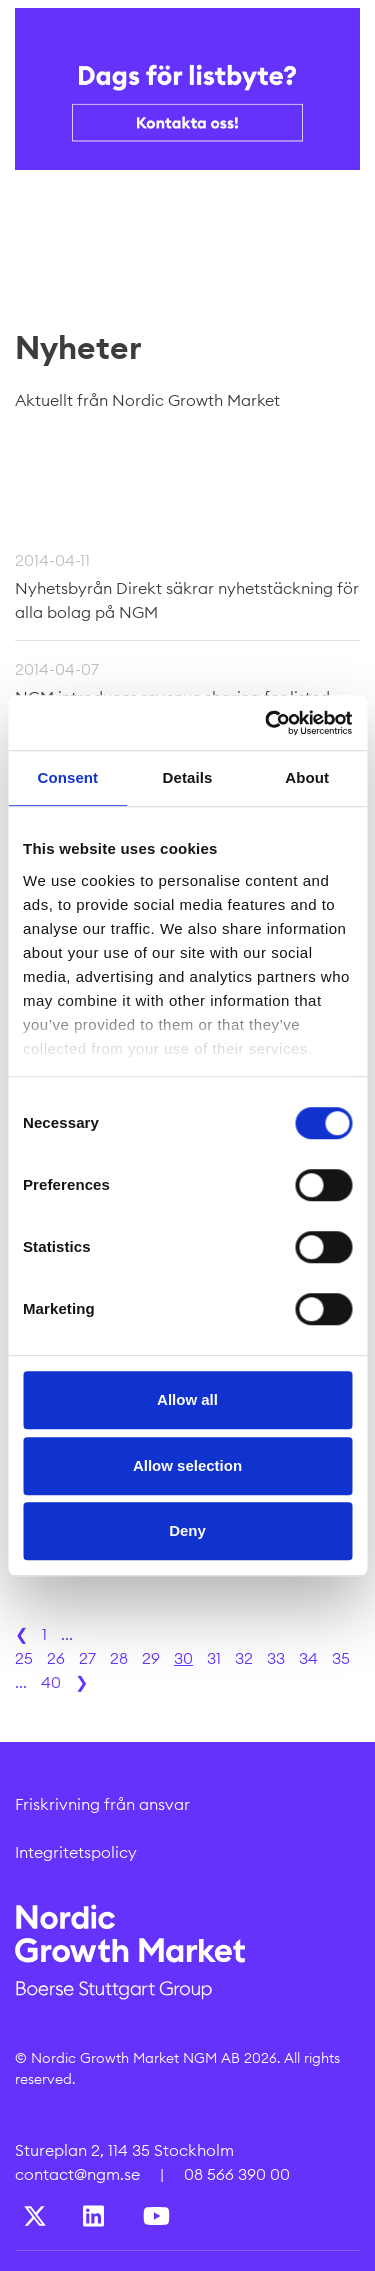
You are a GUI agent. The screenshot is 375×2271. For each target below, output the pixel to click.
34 (308, 1658)
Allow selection (187, 1465)
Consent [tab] (67, 777)
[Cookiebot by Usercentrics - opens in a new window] (267, 723)
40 (51, 1682)
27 (87, 1658)
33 (276, 1658)
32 (244, 1658)
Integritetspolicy (76, 1852)
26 (56, 1658)
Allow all (187, 1399)
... (67, 1634)
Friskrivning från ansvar (102, 1804)
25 (24, 1658)
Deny (187, 1530)
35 (341, 1658)
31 (214, 1658)
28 (119, 1658)
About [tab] (307, 777)
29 (151, 1658)
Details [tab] (188, 777)
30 (183, 1658)
